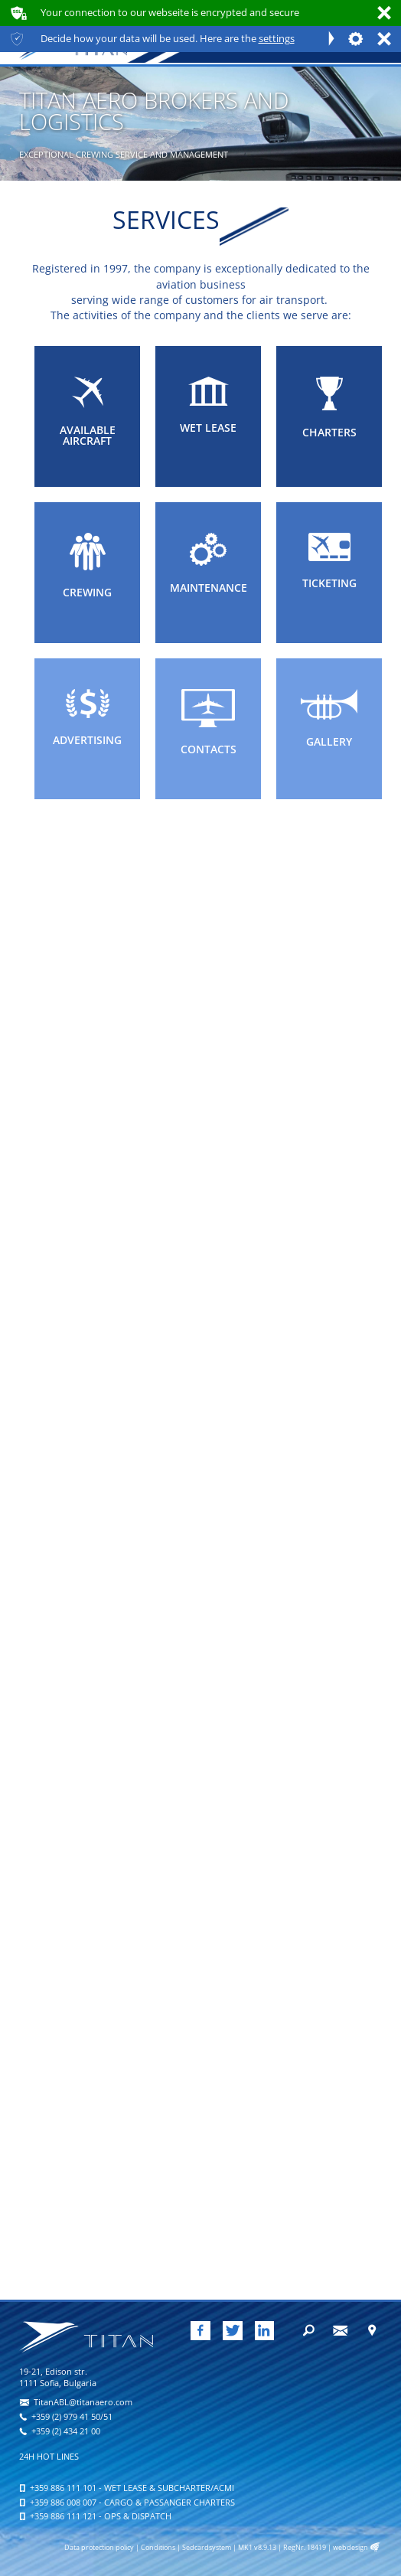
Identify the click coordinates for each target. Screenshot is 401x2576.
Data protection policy (99, 2547)
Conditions (158, 2547)
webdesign (350, 2547)
